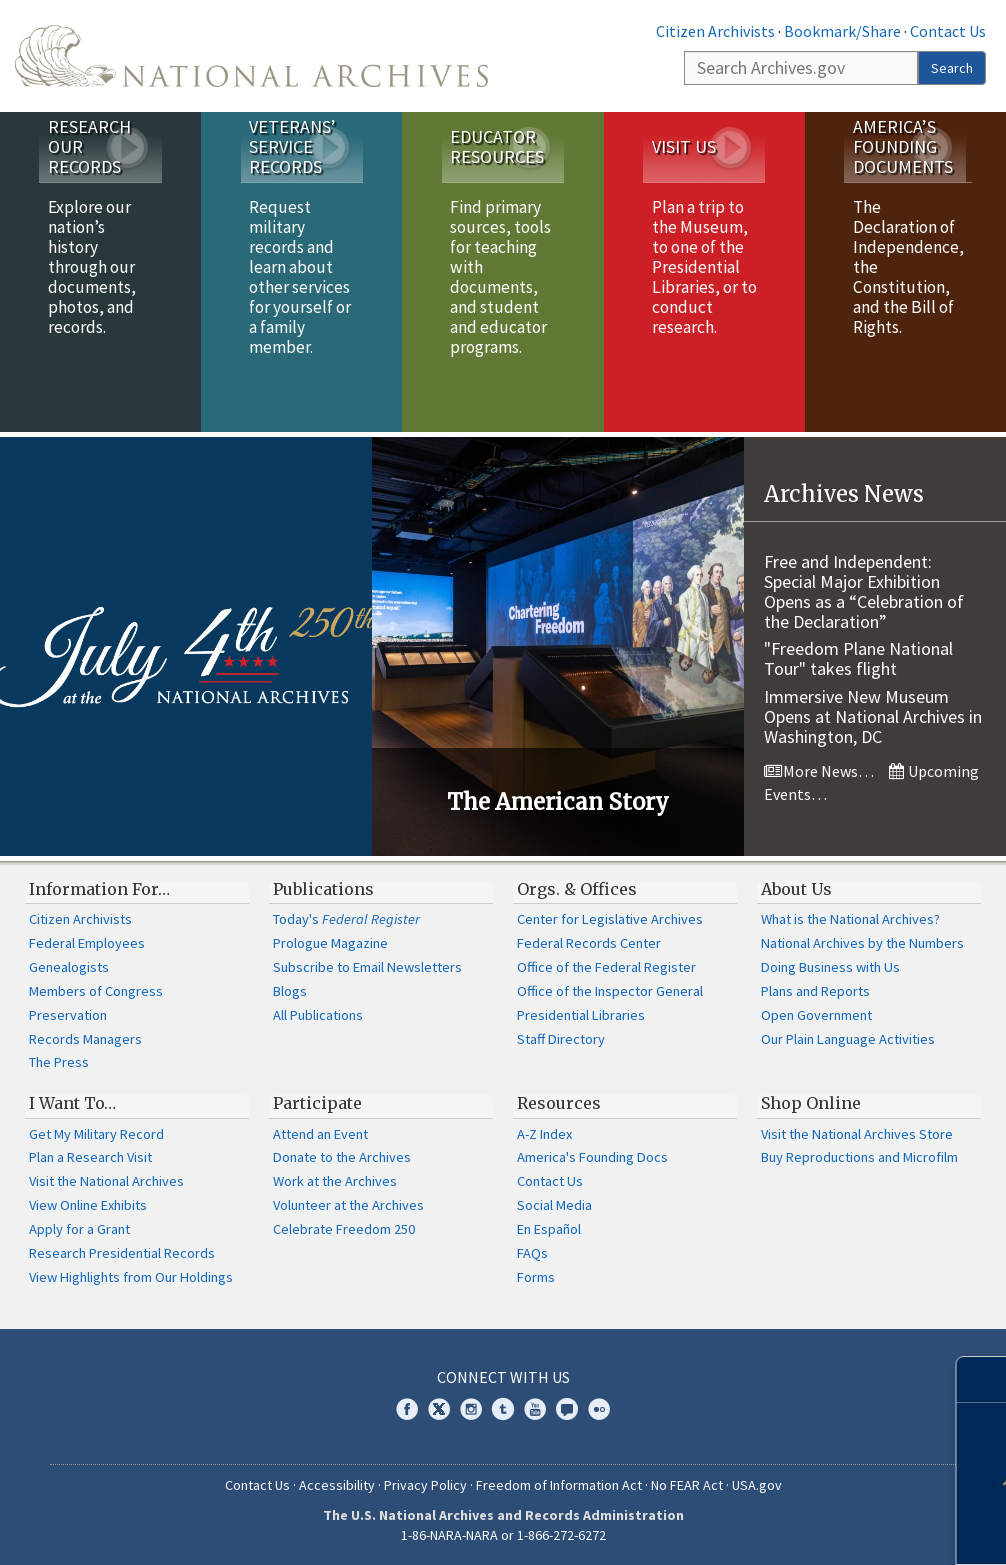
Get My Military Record (96, 1134)
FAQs (532, 1253)
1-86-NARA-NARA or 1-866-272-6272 (503, 1535)
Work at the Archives (335, 1181)
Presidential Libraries (581, 1015)
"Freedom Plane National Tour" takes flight (858, 658)
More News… (819, 771)
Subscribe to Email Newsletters (367, 967)
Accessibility (337, 1485)
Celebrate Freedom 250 (344, 1229)
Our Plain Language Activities (848, 1039)
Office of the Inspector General (610, 991)
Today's (346, 919)
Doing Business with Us (830, 967)
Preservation (68, 1015)
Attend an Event (320, 1134)
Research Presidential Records (122, 1253)
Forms (536, 1277)
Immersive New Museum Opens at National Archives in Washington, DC (873, 716)
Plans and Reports (815, 991)
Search (952, 68)
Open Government (816, 1015)
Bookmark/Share (842, 31)
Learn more (843, 1529)
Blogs (290, 991)
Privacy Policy (425, 1485)
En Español (549, 1229)
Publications (323, 889)
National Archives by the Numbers (862, 943)
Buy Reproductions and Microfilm (859, 1157)
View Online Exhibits (88, 1205)
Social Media (554, 1205)
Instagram (471, 1409)
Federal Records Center (589, 943)
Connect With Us (503, 1377)
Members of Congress (96, 991)
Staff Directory (561, 1039)
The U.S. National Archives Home (251, 56)
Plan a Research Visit (90, 1157)
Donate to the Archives (342, 1157)
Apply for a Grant (79, 1229)
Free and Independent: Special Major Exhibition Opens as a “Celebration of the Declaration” (864, 591)
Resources (559, 1103)
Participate (317, 1103)
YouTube (535, 1409)
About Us (796, 889)
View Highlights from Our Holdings (131, 1277)
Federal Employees (87, 943)
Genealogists (69, 967)
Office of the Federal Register (606, 967)
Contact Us (948, 31)
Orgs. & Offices (577, 889)
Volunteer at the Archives (348, 1205)
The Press (59, 1062)
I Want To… (72, 1103)
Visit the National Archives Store (857, 1134)
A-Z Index (544, 1134)
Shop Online (811, 1103)
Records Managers (85, 1039)
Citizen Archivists (715, 31)
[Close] (982, 1379)
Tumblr (503, 1409)
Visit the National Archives (106, 1181)
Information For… (99, 889)
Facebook (407, 1409)
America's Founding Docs (592, 1157)
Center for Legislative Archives (610, 919)
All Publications (318, 1015)
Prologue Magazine (330, 943)
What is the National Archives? (850, 919)
